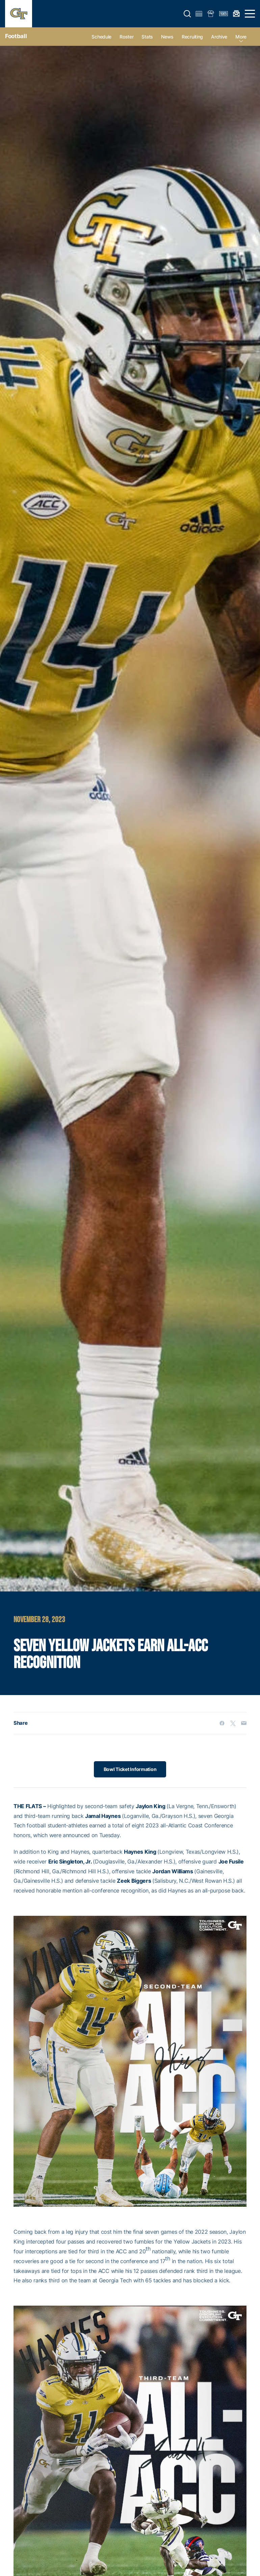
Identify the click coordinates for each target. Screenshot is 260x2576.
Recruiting (192, 36)
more (240, 36)
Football (16, 36)
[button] (187, 14)
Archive (219, 36)
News (167, 36)
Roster (126, 36)
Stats (147, 36)
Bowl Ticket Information (130, 1769)
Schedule (101, 36)
